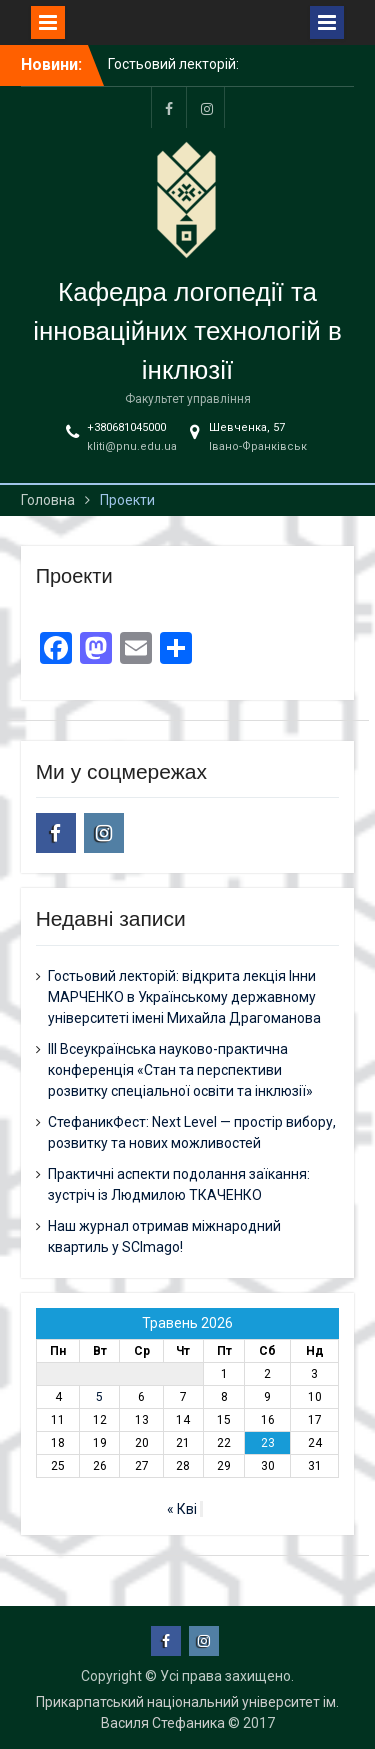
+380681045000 (126, 427)
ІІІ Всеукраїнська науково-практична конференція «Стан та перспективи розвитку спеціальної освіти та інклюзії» (180, 1070)
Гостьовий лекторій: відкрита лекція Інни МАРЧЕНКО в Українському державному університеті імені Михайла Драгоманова (184, 997)
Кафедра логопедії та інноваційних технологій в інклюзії (187, 331)
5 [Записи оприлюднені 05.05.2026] (99, 1397)
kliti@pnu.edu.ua (132, 446)
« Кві (182, 1509)
